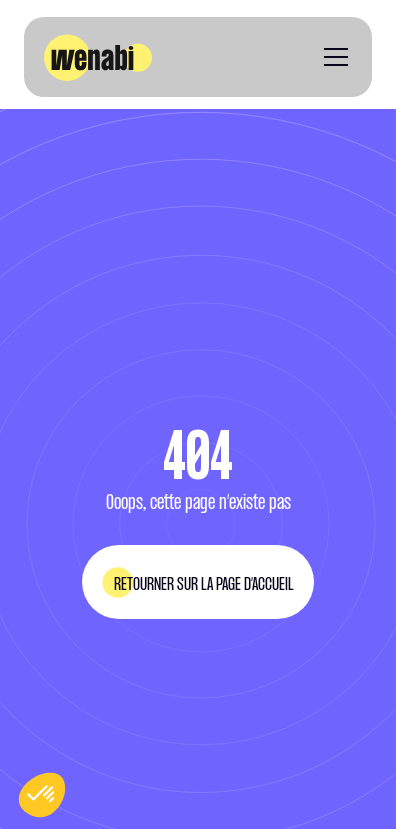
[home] (98, 57)
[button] (332, 57)
